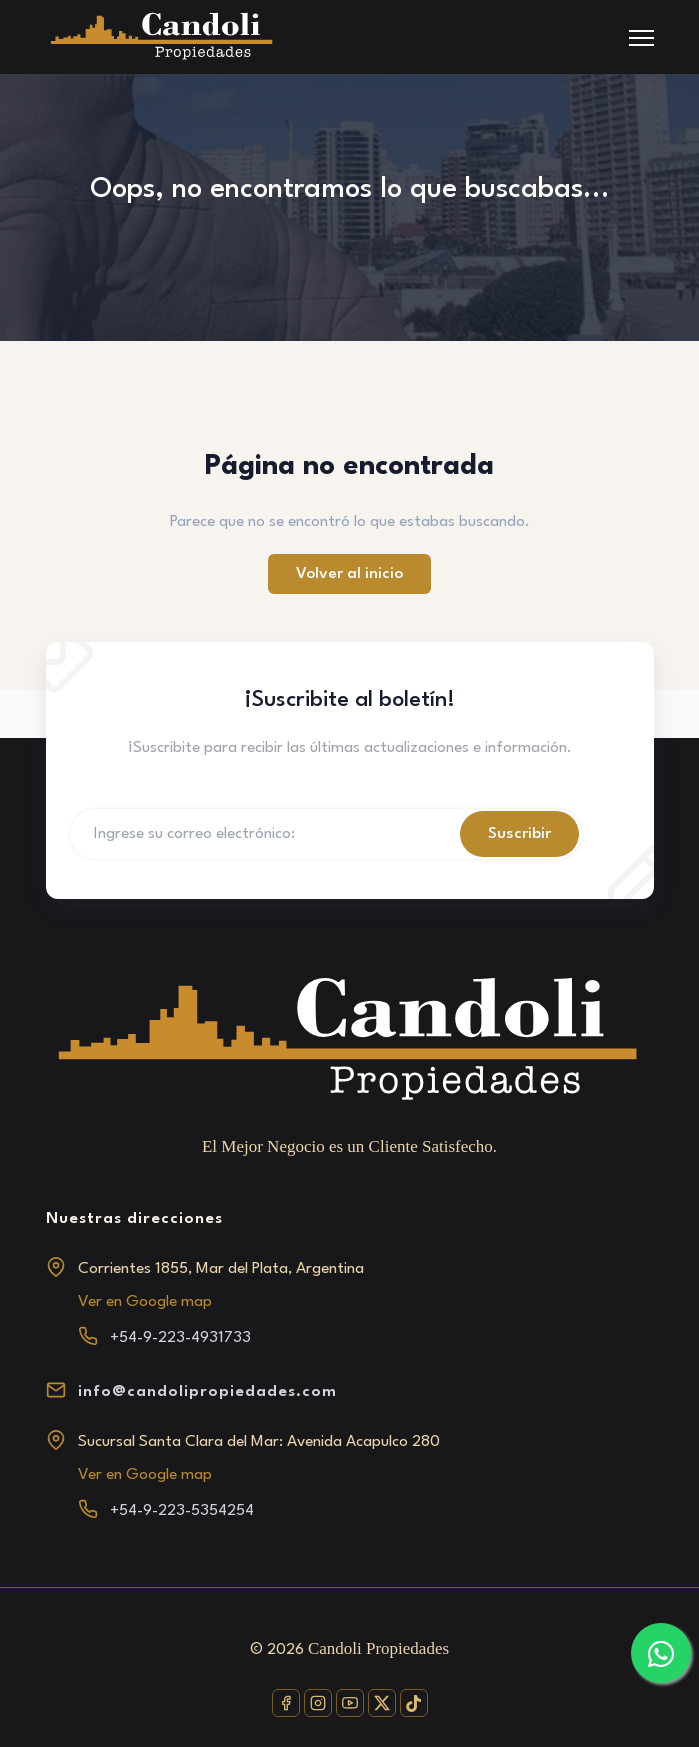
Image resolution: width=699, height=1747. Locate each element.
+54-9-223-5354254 (182, 1511)
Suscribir (519, 834)
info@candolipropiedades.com (207, 1392)
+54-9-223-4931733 (180, 1338)
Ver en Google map (145, 1302)
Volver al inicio (349, 574)
